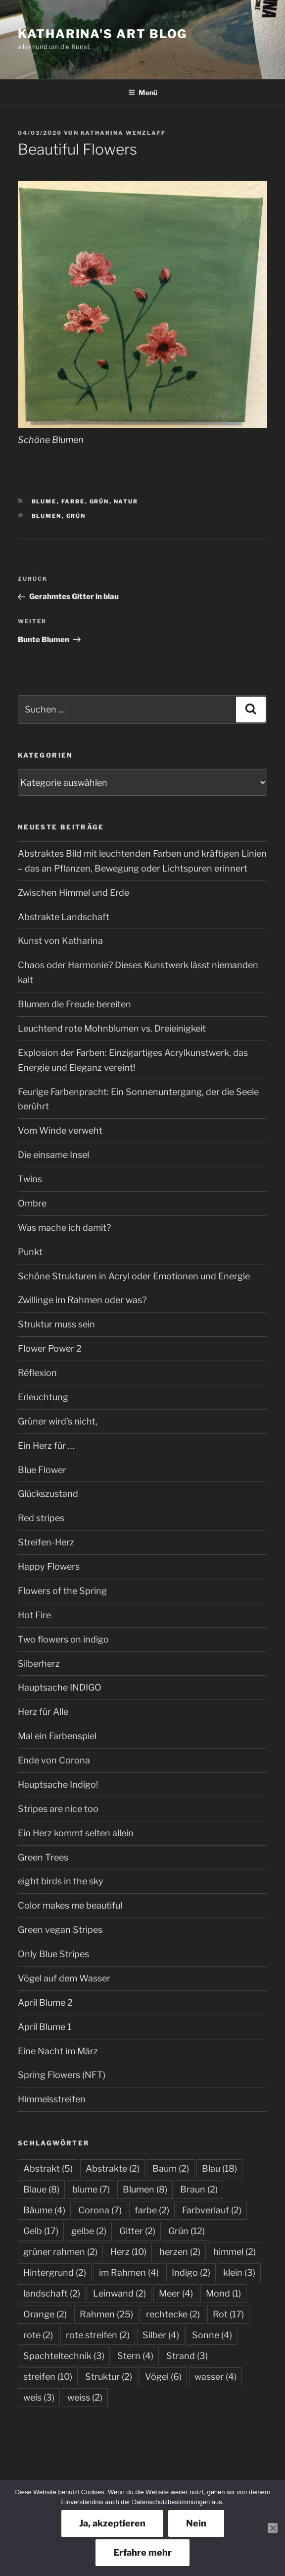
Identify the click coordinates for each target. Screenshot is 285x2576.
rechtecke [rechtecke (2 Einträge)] (173, 2314)
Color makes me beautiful (70, 1905)
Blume (44, 501)
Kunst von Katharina (60, 940)
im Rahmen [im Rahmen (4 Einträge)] (129, 2272)
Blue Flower (42, 1470)
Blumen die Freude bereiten (74, 1004)
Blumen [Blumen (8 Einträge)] (145, 2189)
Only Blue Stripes (53, 1954)
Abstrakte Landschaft (63, 917)
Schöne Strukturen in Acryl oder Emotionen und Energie (134, 1276)
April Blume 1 (44, 2027)
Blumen (47, 515)
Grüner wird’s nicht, (57, 1421)
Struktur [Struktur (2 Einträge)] (108, 2376)
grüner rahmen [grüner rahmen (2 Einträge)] (60, 2252)
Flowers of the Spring (62, 1591)
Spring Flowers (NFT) (61, 2075)
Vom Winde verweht (60, 1130)
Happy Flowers (49, 1566)
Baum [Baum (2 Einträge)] (170, 2168)
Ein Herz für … (46, 1445)
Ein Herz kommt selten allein (76, 1833)
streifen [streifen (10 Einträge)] (47, 2376)
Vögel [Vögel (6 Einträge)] (163, 2376)
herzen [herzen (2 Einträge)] (179, 2252)
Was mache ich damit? (64, 1227)
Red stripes (41, 1518)
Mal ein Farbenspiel (57, 1736)
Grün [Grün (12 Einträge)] (186, 2231)
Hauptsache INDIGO (59, 1687)
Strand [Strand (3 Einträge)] (187, 2356)
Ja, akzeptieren (112, 2523)
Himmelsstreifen (52, 2099)
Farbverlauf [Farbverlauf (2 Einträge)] (211, 2210)
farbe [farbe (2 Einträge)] (152, 2210)
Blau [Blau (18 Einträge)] (219, 2168)
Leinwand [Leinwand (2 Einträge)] (119, 2293)
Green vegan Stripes (60, 1929)
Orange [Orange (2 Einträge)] (45, 2314)
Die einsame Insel (53, 1155)
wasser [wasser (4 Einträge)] (215, 2376)
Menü (142, 92)
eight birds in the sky (60, 1881)
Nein (196, 2523)
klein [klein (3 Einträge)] (239, 2272)
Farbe (73, 501)
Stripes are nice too (58, 1809)
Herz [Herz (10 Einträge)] (128, 2252)
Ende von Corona (54, 1760)
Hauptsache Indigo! (58, 1784)
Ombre (32, 1203)
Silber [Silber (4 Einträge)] (160, 2335)
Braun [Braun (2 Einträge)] (199, 2189)
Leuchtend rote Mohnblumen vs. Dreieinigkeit (112, 1028)
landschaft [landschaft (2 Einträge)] (51, 2293)
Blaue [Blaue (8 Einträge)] (41, 2189)
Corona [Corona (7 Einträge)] (100, 2210)
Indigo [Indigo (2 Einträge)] (191, 2272)
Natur (126, 501)
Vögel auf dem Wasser (64, 1978)
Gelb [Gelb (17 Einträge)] (40, 2231)
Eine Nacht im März (58, 2051)
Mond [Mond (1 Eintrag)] (223, 2293)
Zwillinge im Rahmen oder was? (82, 1300)
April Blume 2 (45, 2002)
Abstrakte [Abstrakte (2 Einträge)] (113, 2168)
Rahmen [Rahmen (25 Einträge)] (106, 2314)
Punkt (30, 1252)
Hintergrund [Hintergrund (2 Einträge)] (54, 2272)
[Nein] (273, 2528)
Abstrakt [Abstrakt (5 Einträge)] (48, 2168)
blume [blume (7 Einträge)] (91, 2189)
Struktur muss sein (56, 1324)
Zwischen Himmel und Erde (73, 892)
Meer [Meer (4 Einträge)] (176, 2293)
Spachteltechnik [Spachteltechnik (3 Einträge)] (63, 2356)
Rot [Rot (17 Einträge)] (228, 2314)
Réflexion (37, 1373)
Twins (30, 1179)
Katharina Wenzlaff (123, 132)
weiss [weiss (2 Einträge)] (84, 2397)
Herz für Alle (43, 1711)
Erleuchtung (43, 1397)
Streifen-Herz (46, 1542)
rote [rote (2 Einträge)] (38, 2335)
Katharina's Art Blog (102, 34)
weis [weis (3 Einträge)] (38, 2397)
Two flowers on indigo (63, 1639)
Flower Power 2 (50, 1348)
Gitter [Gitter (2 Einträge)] (137, 2231)
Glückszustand (48, 1493)
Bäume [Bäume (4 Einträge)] (44, 2210)
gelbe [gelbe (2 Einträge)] (88, 2231)
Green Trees (43, 1857)
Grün (99, 501)
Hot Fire (34, 1615)
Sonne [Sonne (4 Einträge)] (212, 2335)
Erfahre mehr (142, 2552)
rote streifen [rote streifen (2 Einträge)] (98, 2335)
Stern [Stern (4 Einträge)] (135, 2356)
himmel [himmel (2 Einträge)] (234, 2252)
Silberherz (39, 1663)
